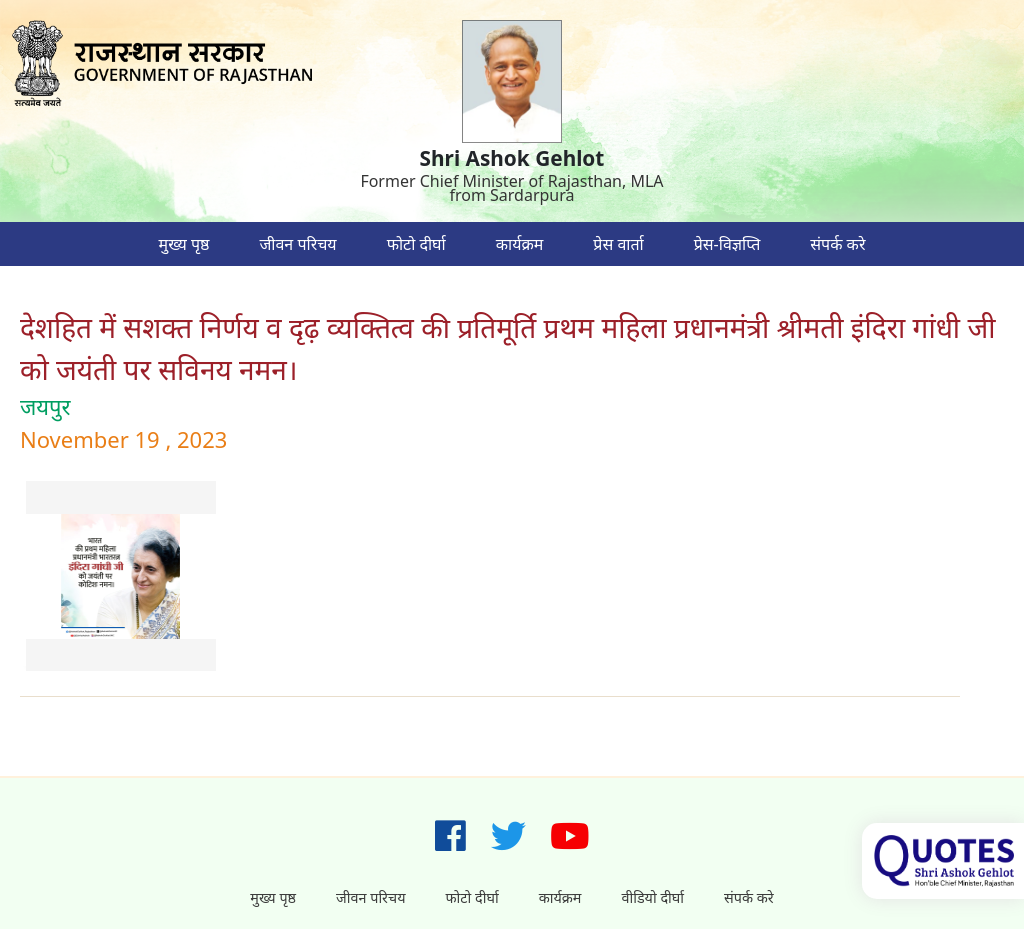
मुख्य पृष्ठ (184, 244)
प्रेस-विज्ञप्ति (727, 244)
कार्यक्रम (520, 244)
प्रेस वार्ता (618, 244)
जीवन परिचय (297, 244)
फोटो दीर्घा (416, 244)
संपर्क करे (837, 244)
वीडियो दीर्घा (652, 897)
